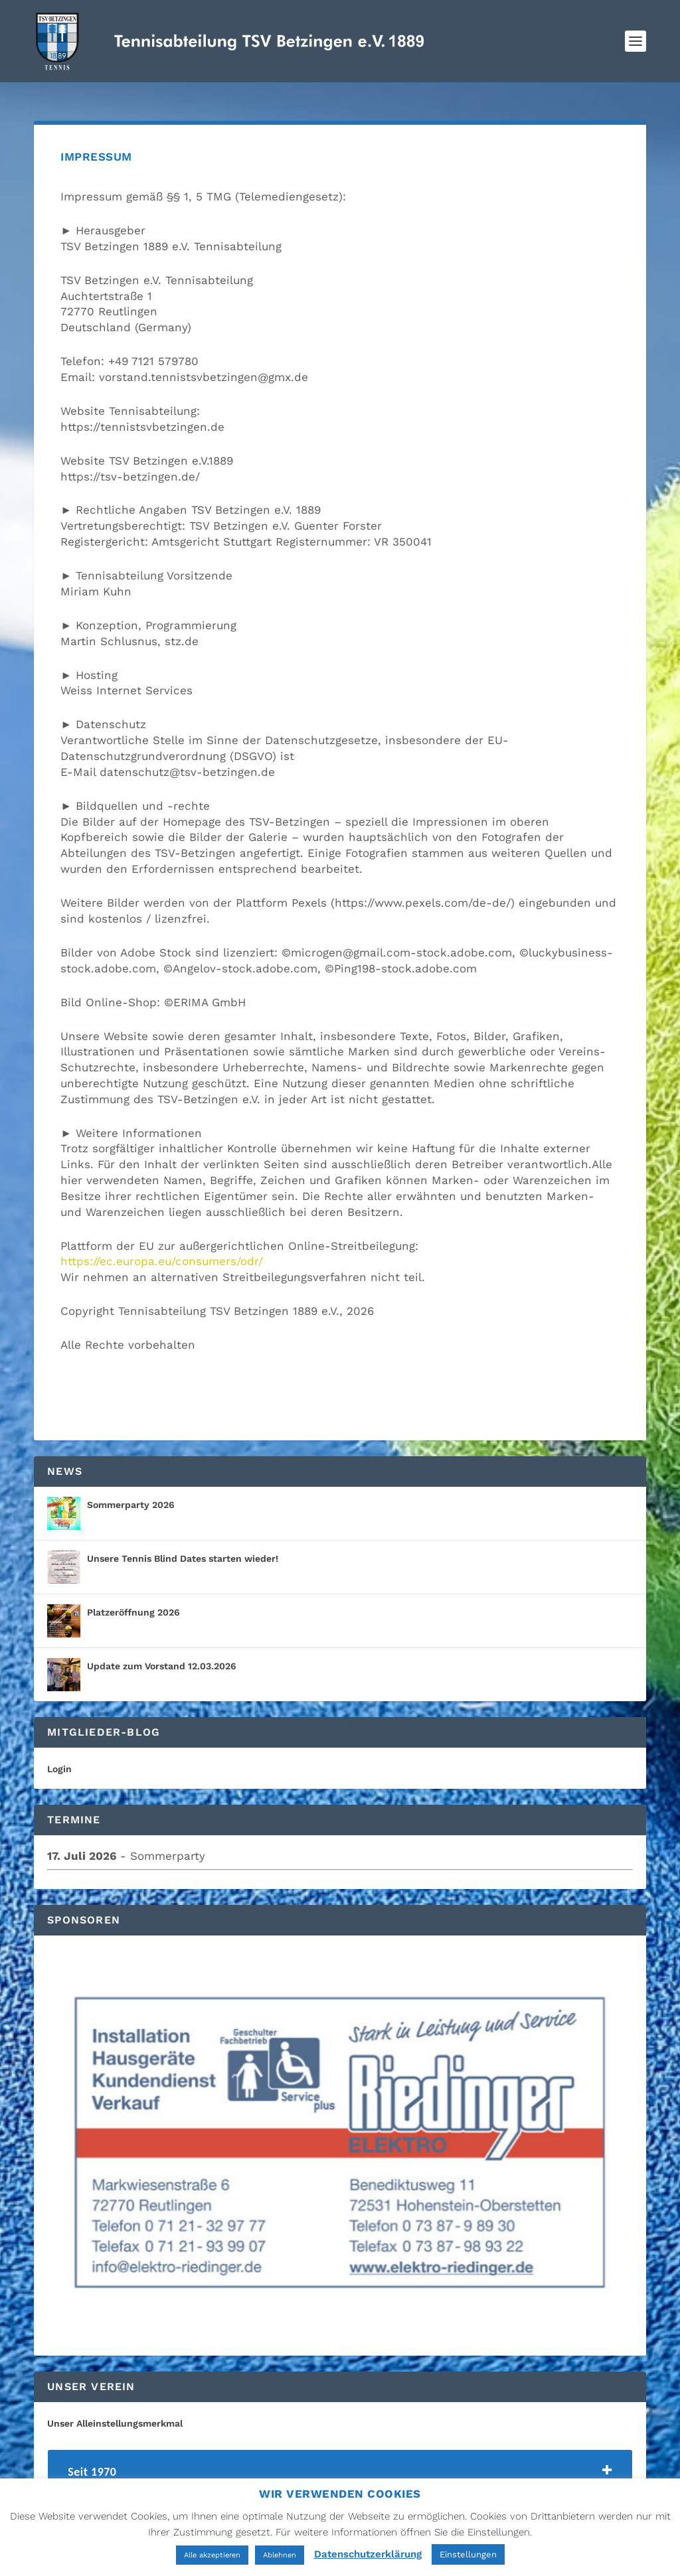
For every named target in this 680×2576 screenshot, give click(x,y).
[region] (340, 2133)
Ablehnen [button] (279, 2555)
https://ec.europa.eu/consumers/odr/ (161, 1249)
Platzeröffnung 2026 (133, 1600)
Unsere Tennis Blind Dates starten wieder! (182, 1546)
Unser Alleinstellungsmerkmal (115, 2411)
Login (59, 1757)
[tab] (340, 2463)
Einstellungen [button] (468, 2554)
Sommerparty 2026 (131, 1492)
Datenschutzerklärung (368, 2554)
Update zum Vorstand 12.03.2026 (161, 1654)
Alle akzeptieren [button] (212, 2555)
